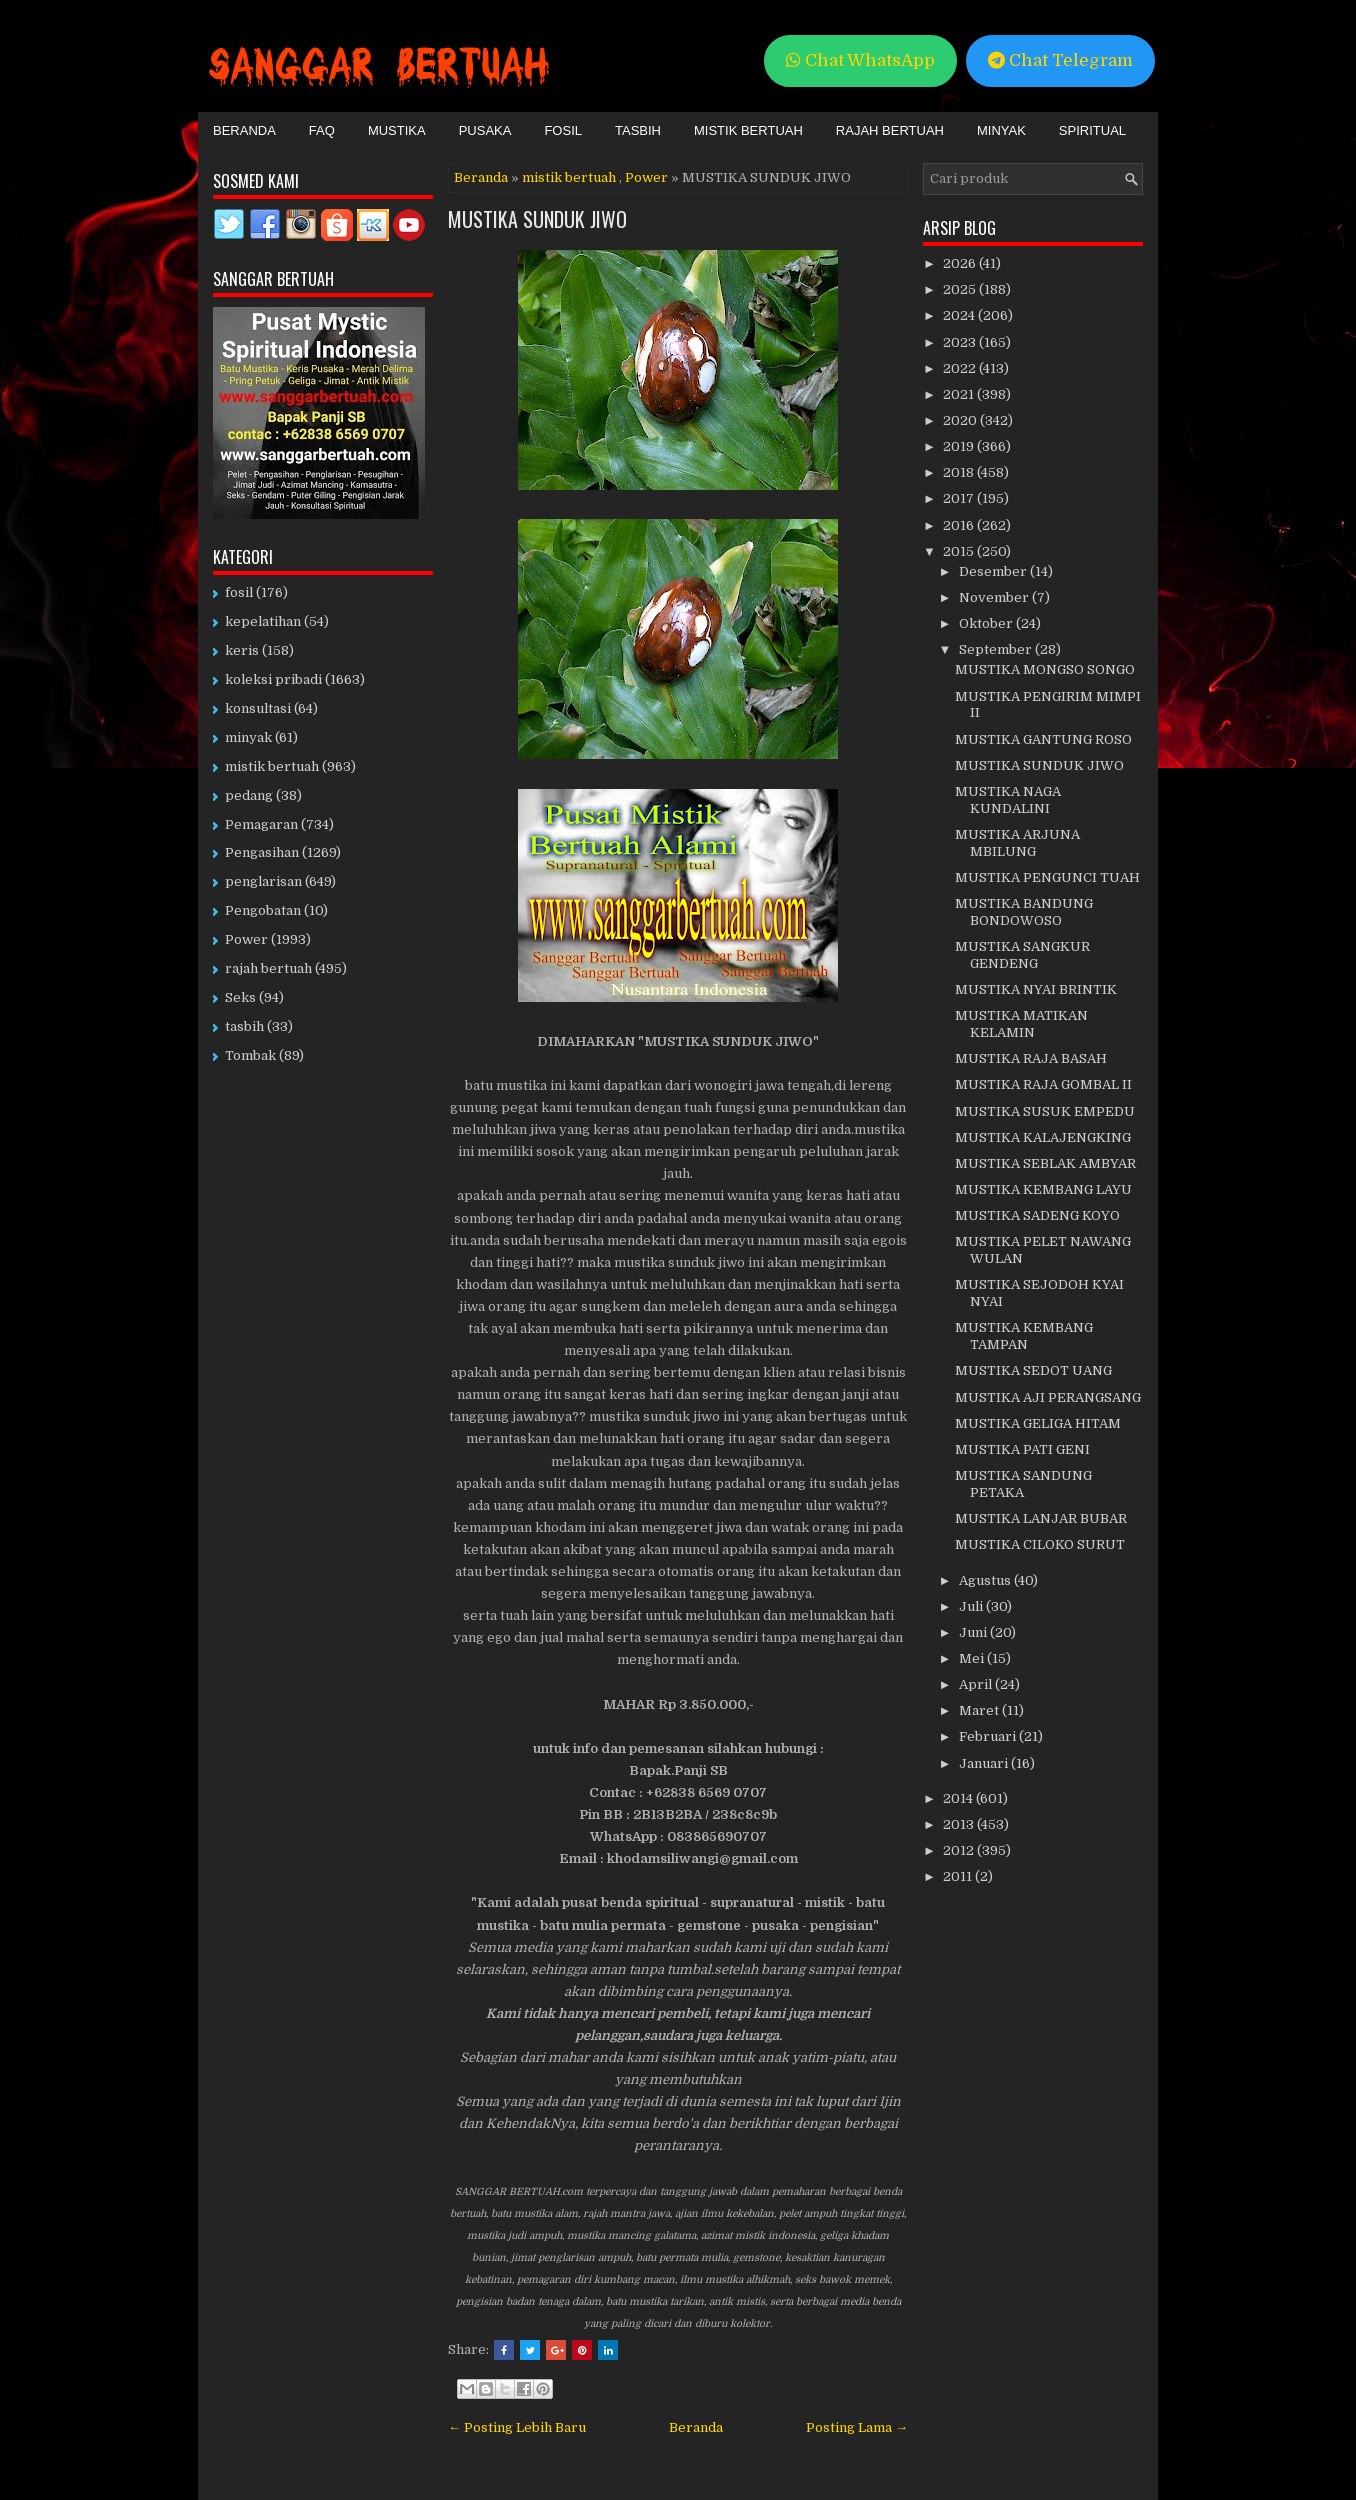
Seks (240, 997)
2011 (959, 1876)
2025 (961, 289)
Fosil (563, 130)
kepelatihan (263, 621)
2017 (960, 498)
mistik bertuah (569, 177)
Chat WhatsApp (860, 60)
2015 (960, 551)
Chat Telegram (1060, 60)
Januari (985, 1763)
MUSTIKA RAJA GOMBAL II (1043, 1084)
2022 (961, 368)
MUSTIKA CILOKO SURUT (1040, 1544)
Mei (973, 1658)
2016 (960, 525)
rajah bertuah (268, 968)
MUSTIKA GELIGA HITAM (1038, 1423)
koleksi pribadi (273, 679)
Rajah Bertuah (890, 130)
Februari (989, 1736)
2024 (960, 315)
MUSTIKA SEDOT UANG (1033, 1370)
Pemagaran (261, 824)
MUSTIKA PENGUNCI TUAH (1047, 877)
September (997, 649)
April (977, 1684)
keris (242, 650)
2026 (961, 263)
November (995, 597)
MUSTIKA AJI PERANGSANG (1048, 1397)
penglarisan (263, 881)
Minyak (1001, 130)
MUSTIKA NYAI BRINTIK (1036, 989)
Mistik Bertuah (748, 130)
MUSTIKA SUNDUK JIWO (537, 219)
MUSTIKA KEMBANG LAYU (1043, 1189)
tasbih (244, 1026)
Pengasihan (262, 852)
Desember (994, 571)
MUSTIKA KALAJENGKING (1043, 1137)
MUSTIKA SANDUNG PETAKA (1023, 1484)
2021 (960, 394)
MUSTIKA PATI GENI (1022, 1449)
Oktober (987, 623)
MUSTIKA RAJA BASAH (1031, 1058)
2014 (959, 1798)
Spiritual (1092, 130)
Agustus (986, 1580)
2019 (960, 446)
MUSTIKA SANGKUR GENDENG (1022, 955)
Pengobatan (263, 910)
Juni (974, 1632)
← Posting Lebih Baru (517, 2427)
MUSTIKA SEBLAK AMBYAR (1045, 1163)
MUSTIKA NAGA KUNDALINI (1008, 800)
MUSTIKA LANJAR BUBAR (1041, 1518)
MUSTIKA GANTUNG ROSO (1043, 739)
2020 (961, 420)
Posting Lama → (857, 2427)
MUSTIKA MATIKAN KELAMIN (1021, 1024)
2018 (960, 472)
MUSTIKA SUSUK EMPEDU (1045, 1111)
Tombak (250, 1055)
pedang (249, 795)
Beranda (244, 130)
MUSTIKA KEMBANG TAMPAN (1024, 1336)
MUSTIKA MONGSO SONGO (1045, 669)
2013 (960, 1824)
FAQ (322, 130)
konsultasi (258, 708)
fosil (239, 592)
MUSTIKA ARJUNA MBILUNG (1017, 843)
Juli (972, 1606)
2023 (961, 342)
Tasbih (638, 130)
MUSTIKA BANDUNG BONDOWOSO (1024, 912)
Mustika (397, 130)
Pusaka (485, 130)
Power (646, 177)
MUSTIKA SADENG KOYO (1037, 1215)
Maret (980, 1710)
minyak (248, 737)
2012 (960, 1850)
